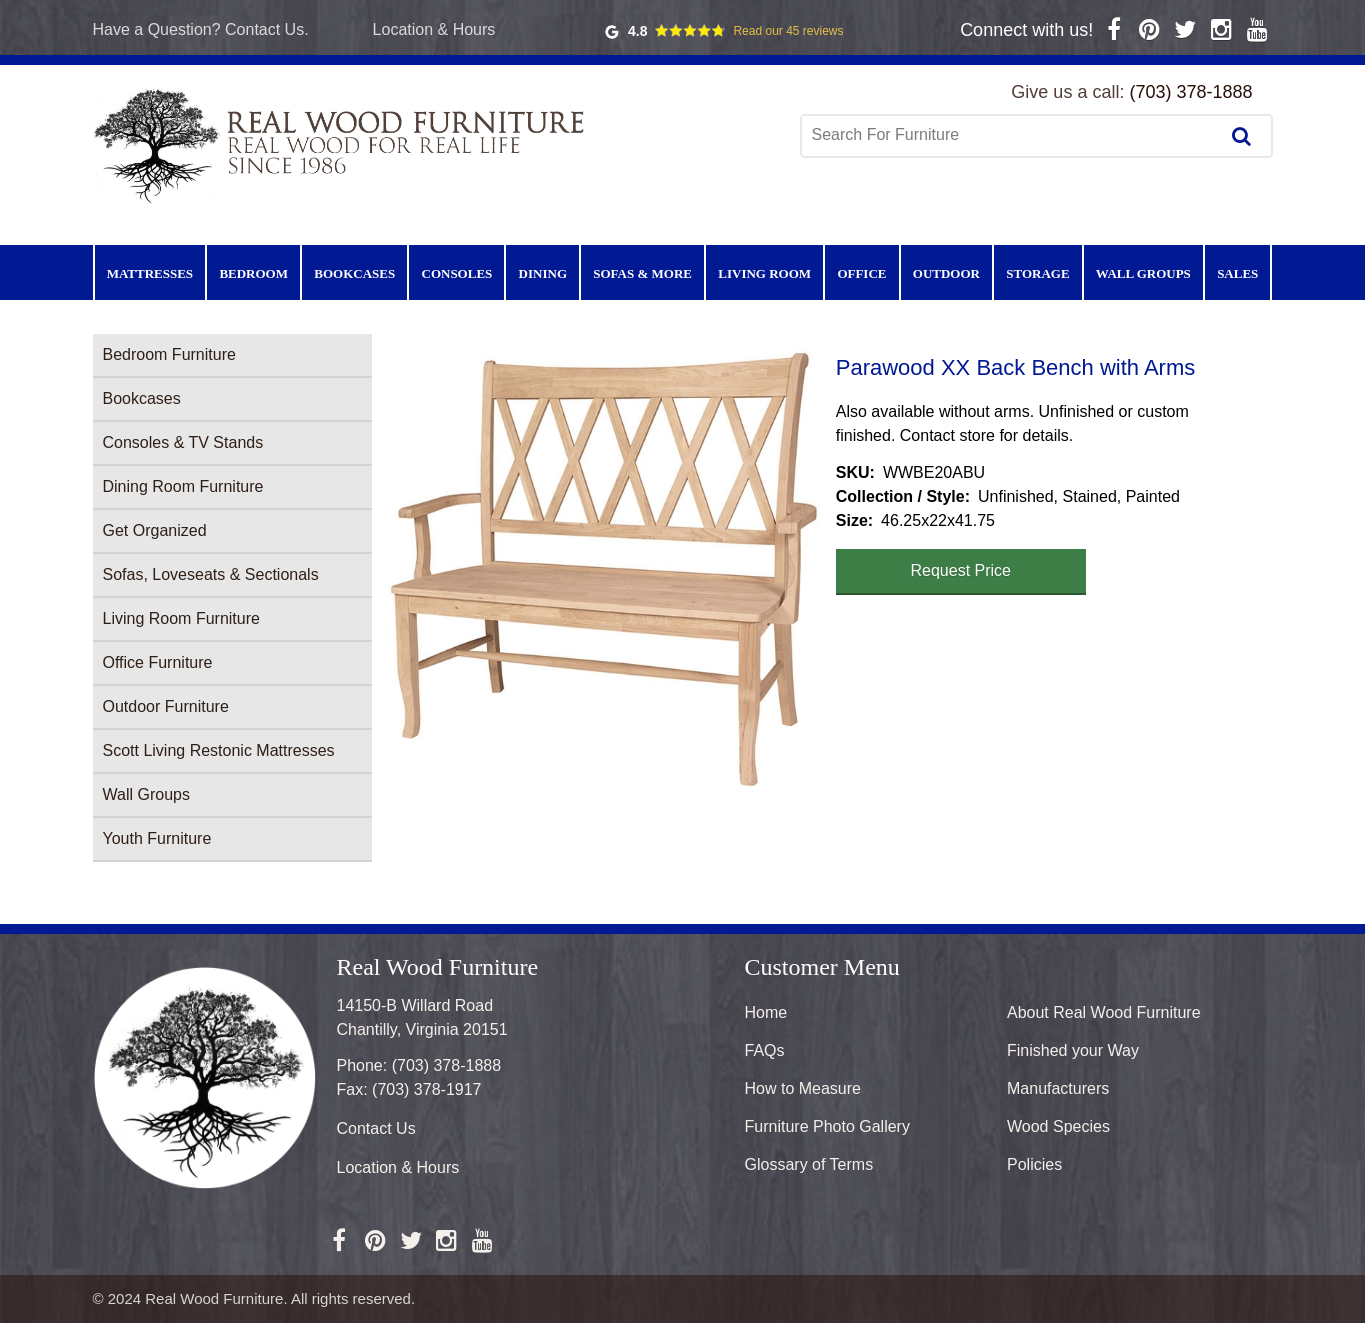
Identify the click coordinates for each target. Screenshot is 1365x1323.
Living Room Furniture (181, 618)
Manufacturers (1058, 1088)
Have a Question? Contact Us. (201, 29)
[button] (604, 568)
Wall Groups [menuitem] (1143, 273)
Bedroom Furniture (169, 354)
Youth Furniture (157, 838)
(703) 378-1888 (1190, 92)
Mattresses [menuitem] (150, 273)
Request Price (961, 570)
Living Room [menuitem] (764, 273)
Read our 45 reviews (788, 31)
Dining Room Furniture (183, 486)
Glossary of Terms (809, 1164)
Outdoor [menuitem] (946, 273)
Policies (1034, 1164)
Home (766, 1012)
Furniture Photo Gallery (827, 1126)
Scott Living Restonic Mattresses (219, 750)
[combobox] (1012, 135)
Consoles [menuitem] (457, 273)
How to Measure (803, 1088)
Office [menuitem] (861, 273)
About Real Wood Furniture (1104, 1012)
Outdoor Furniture (166, 706)
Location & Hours (434, 29)
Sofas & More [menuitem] (642, 273)
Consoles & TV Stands (183, 442)
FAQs (765, 1050)
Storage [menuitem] (1037, 273)
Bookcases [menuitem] (354, 273)
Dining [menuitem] (543, 273)
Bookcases (142, 398)
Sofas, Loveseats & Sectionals (211, 574)
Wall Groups (146, 794)
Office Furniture (158, 662)
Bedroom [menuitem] (253, 273)
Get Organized (155, 530)
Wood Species (1058, 1126)
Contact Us (376, 1128)
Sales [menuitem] (1237, 273)
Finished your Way (1073, 1050)
